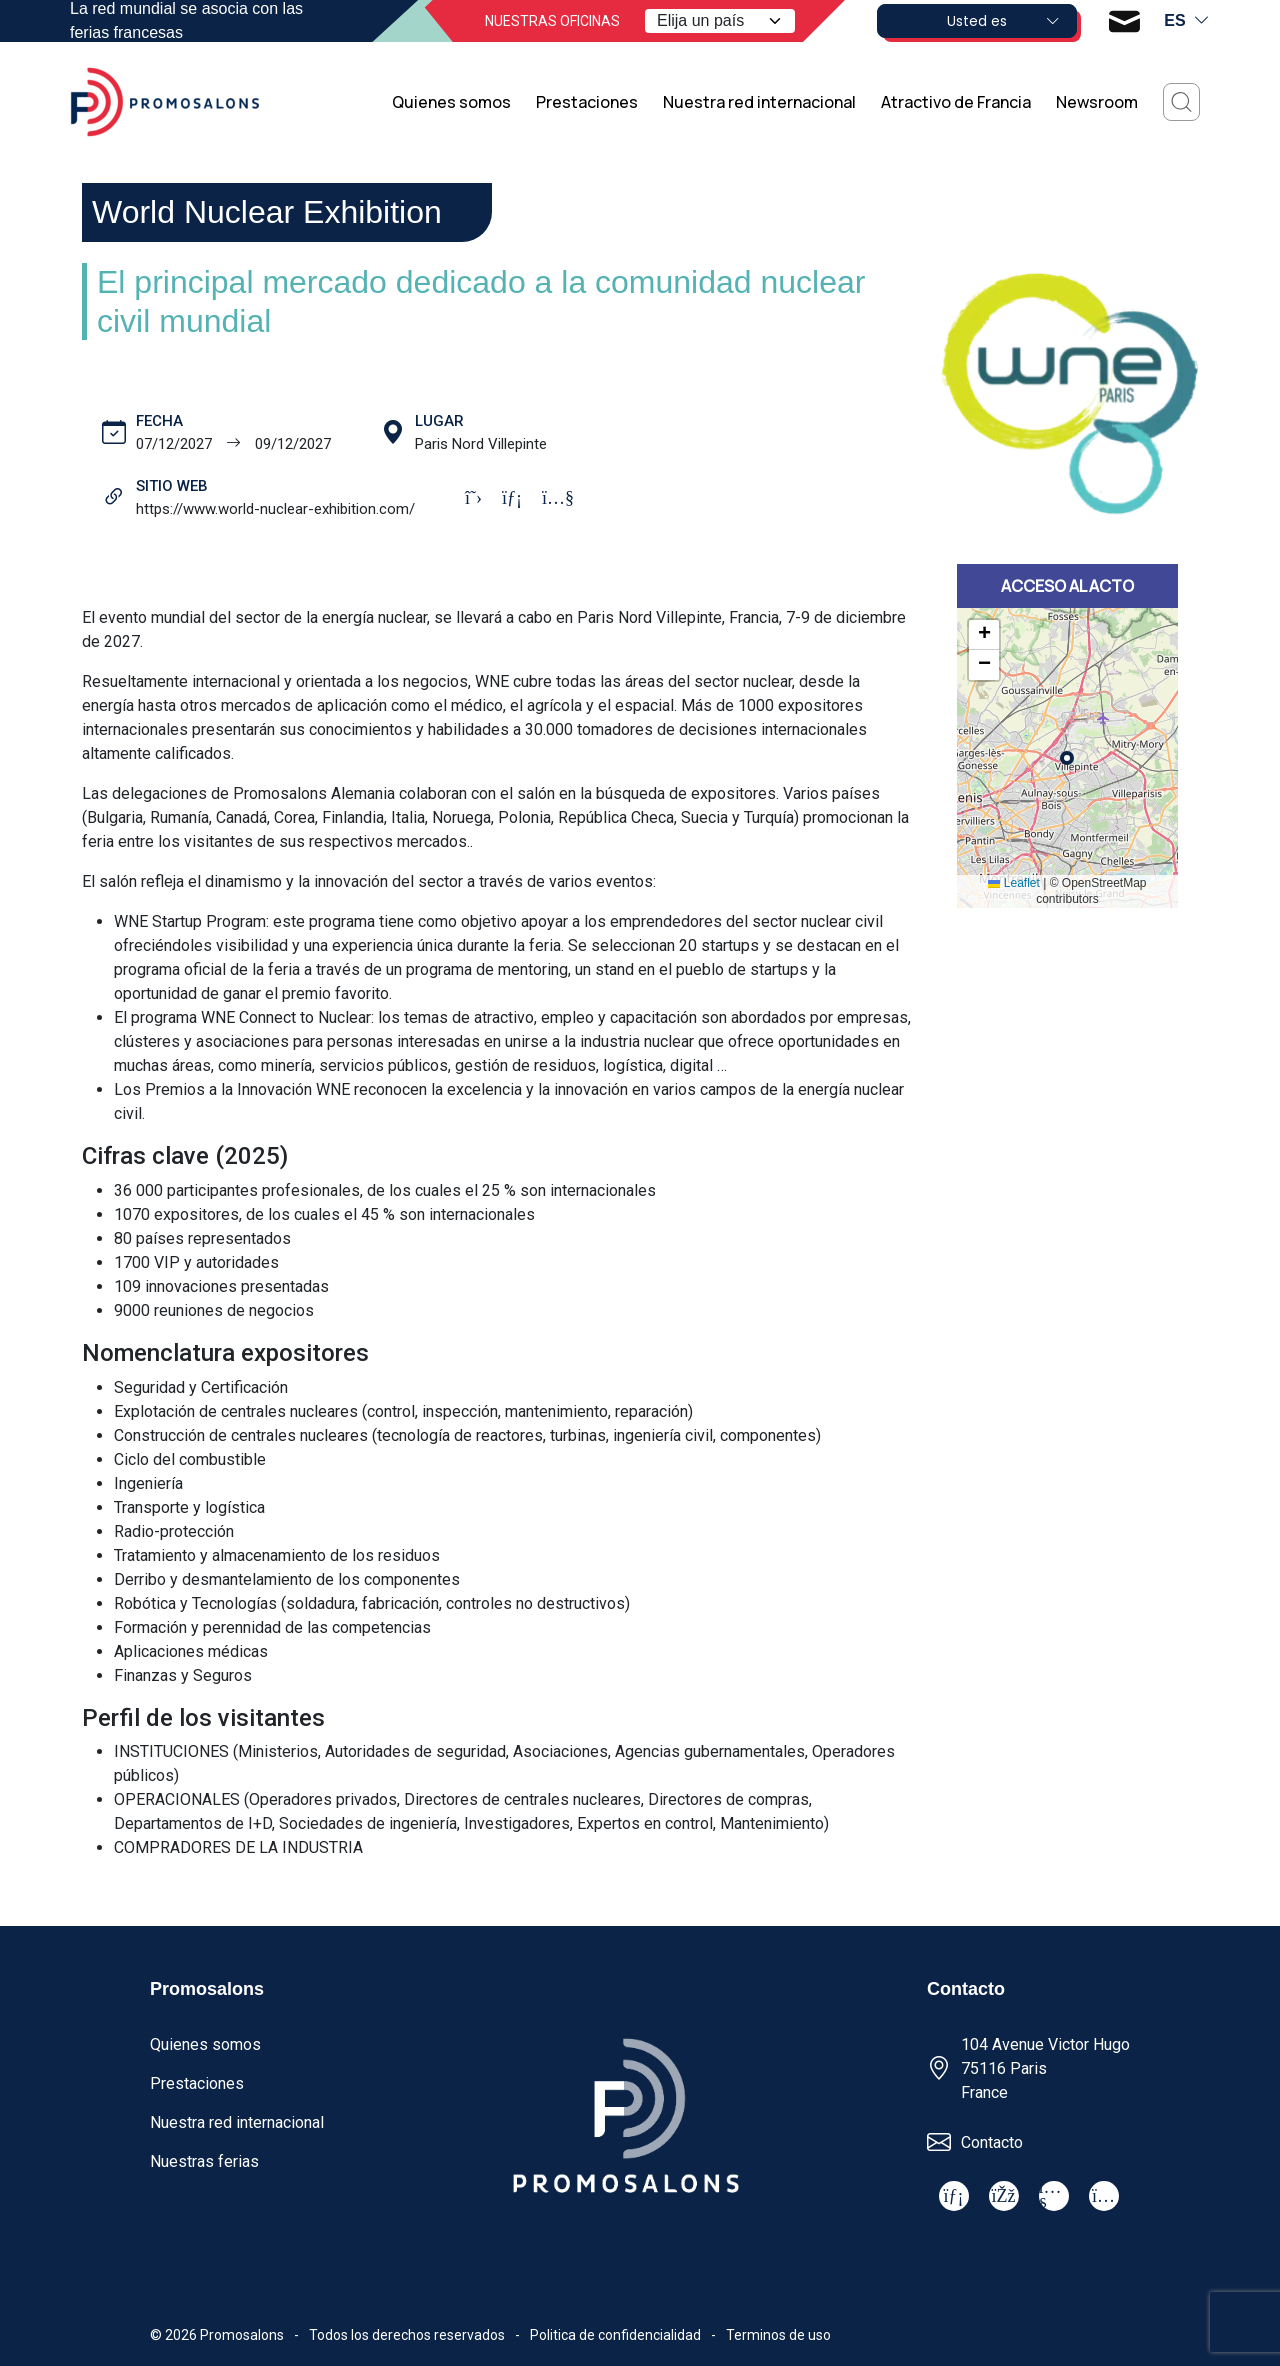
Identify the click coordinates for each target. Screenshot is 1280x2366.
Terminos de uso (778, 2335)
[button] (984, 635)
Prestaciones (587, 102)
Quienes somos (451, 102)
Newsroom (1097, 102)
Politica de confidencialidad (615, 2335)
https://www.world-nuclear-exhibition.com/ (275, 509)
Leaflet (1013, 883)
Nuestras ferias (204, 2161)
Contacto (992, 2142)
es (1187, 21)
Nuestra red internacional (759, 102)
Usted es (1003, 21)
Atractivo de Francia (956, 102)
